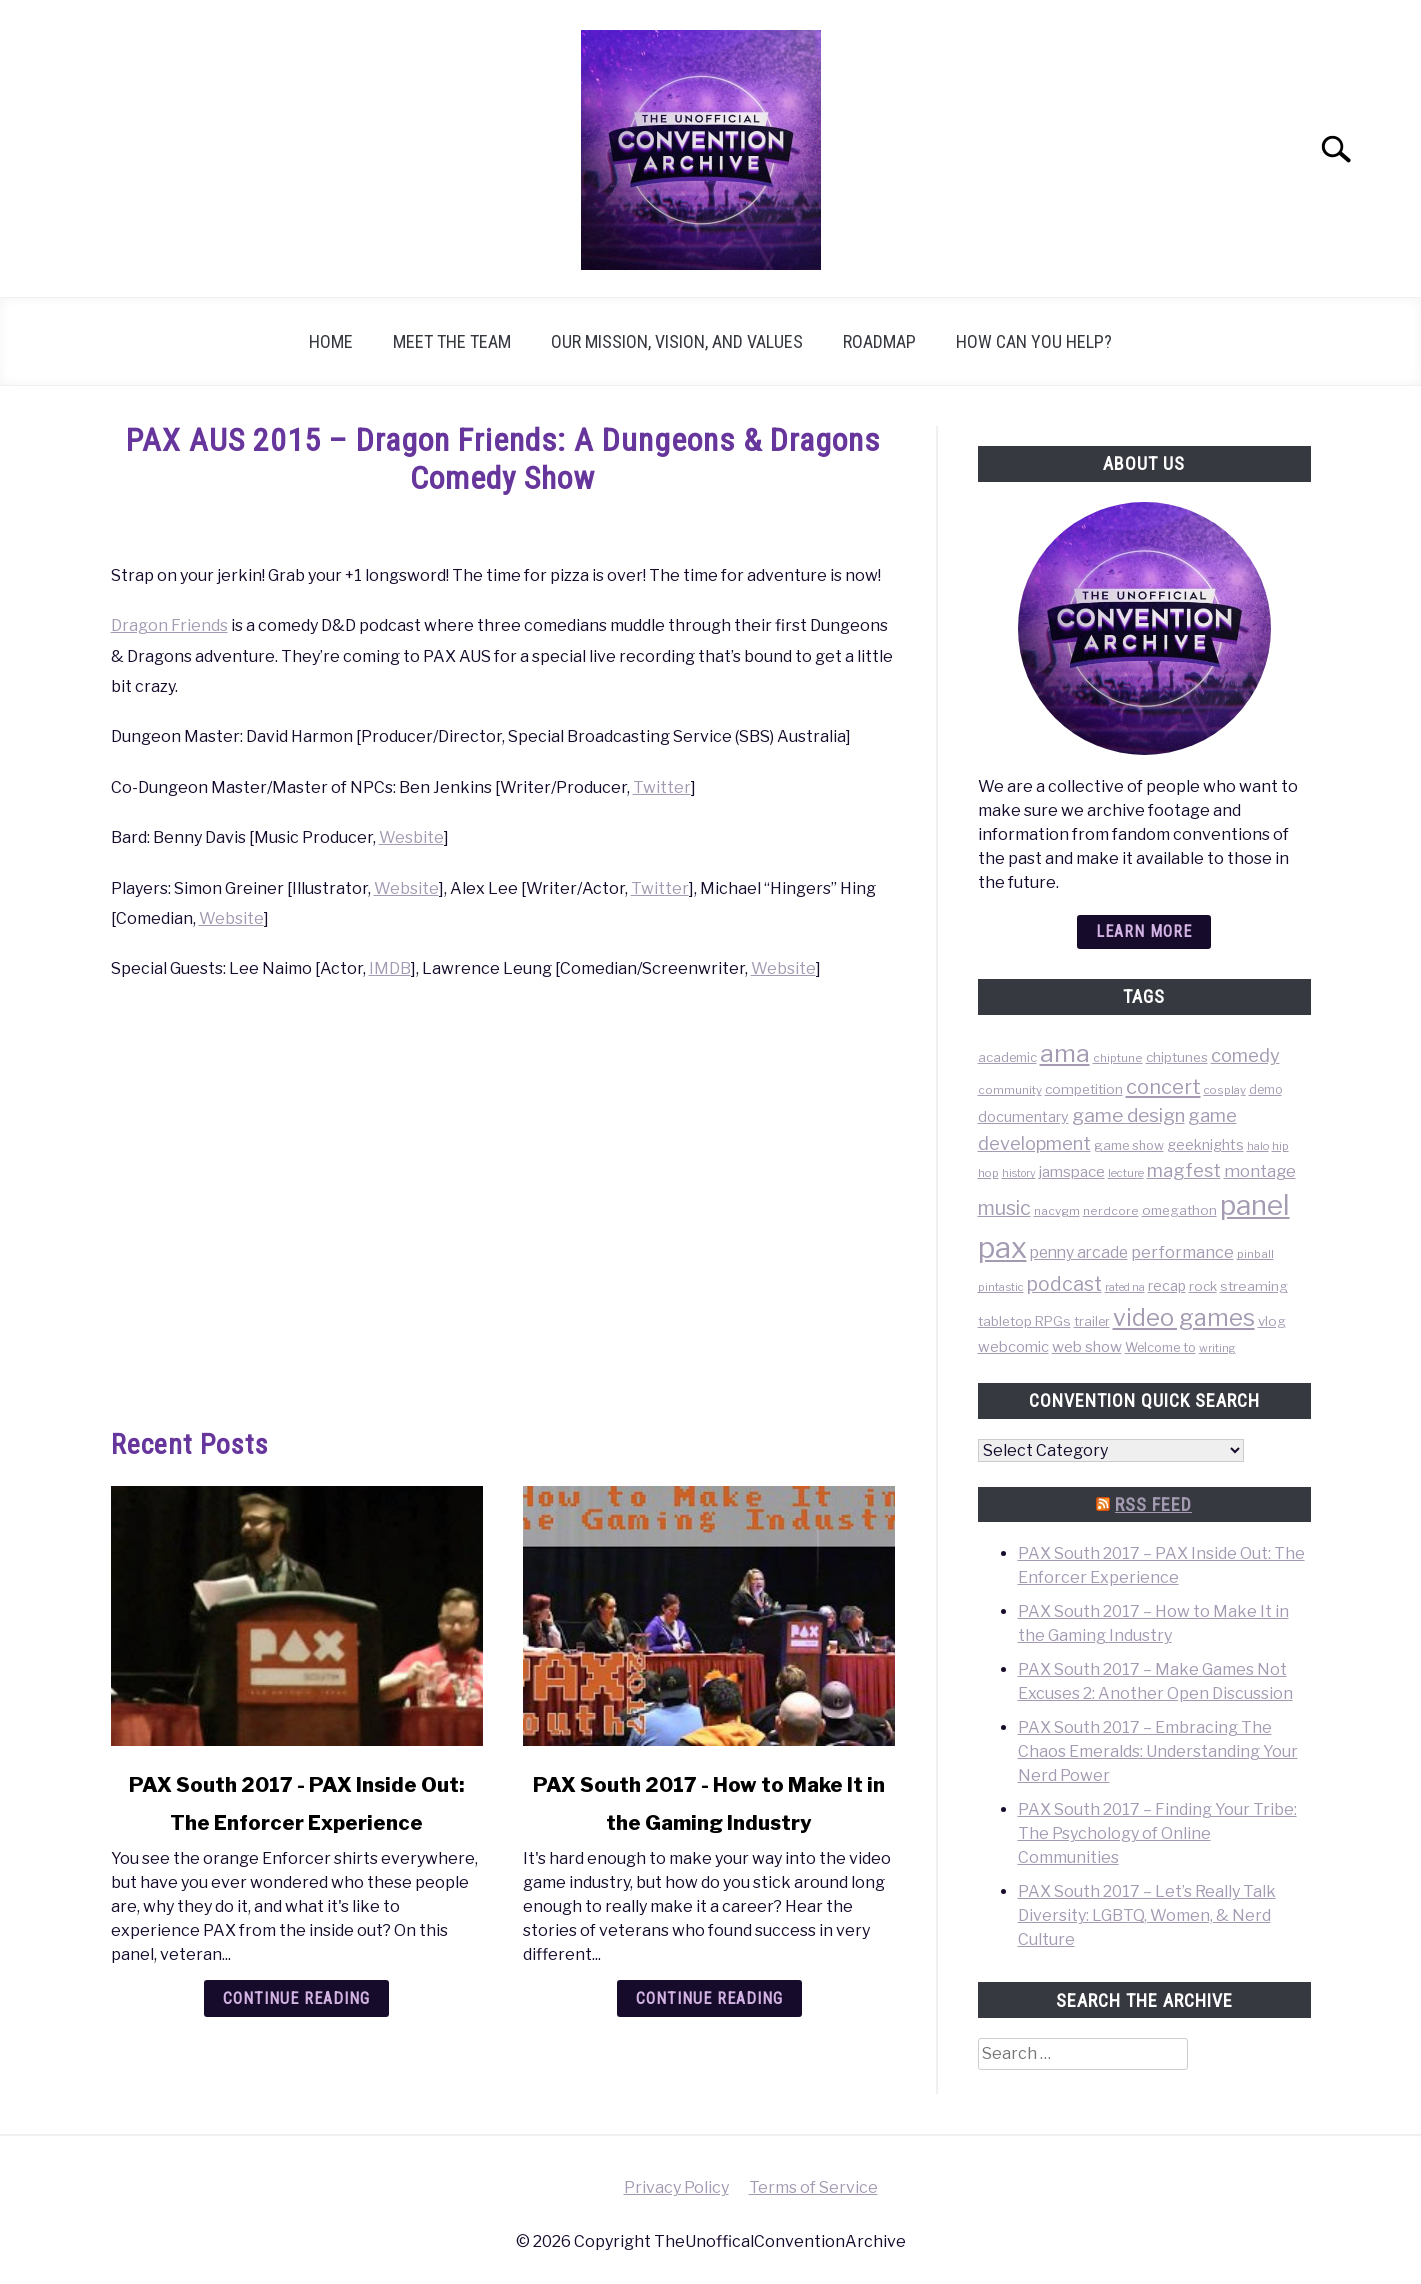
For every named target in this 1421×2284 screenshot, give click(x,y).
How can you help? (1034, 341)
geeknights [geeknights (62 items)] (1205, 1144)
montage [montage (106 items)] (1260, 1171)
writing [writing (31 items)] (1217, 1348)
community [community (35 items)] (1010, 1090)
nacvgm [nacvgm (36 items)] (1057, 1211)
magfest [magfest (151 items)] (1184, 1170)
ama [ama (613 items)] (1065, 1053)
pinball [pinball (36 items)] (1255, 1254)
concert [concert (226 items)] (1163, 1087)
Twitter (662, 787)
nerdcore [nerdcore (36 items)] (1111, 1211)
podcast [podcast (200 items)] (1064, 1284)
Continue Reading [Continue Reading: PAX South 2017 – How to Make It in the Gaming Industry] (709, 1998)
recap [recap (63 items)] (1167, 1285)
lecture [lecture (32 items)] (1126, 1173)
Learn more (1144, 931)
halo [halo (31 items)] (1258, 1146)
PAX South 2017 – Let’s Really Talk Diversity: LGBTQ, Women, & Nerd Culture (1147, 1915)
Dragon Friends (169, 625)
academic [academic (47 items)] (1007, 1057)
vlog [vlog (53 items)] (1272, 1321)
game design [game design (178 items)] (1128, 1115)
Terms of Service (813, 2187)
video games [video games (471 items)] (1184, 1317)
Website (406, 888)
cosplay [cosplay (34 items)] (1225, 1090)
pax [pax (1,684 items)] (1002, 1247)
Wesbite (411, 837)
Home (331, 341)
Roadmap (879, 341)
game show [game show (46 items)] (1129, 1145)
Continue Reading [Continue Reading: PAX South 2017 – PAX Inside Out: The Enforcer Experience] (296, 1998)
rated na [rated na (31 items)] (1125, 1287)
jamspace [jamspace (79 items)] (1072, 1171)
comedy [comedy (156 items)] (1245, 1055)
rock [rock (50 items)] (1203, 1286)
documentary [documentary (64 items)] (1023, 1116)
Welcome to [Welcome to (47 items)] (1160, 1347)
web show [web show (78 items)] (1087, 1346)
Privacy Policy (676, 2187)
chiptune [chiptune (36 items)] (1118, 1058)
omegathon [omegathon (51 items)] (1179, 1210)
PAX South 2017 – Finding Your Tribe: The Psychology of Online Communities (1157, 1833)
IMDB (390, 968)
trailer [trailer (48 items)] (1092, 1321)
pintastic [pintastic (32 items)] (1001, 1287)
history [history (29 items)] (1019, 1173)
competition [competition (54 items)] (1084, 1089)
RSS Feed (1153, 1504)
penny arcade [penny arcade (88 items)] (1079, 1252)
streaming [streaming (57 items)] (1254, 1286)
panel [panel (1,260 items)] (1255, 1205)
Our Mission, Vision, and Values (677, 341)
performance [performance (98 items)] (1182, 1252)
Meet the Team (452, 341)
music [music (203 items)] (1004, 1208)
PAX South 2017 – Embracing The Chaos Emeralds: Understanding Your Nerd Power (1158, 1751)
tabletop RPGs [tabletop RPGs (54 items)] (1024, 1321)
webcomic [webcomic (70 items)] (1013, 1347)
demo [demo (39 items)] (1265, 1089)
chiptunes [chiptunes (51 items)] (1177, 1057)
